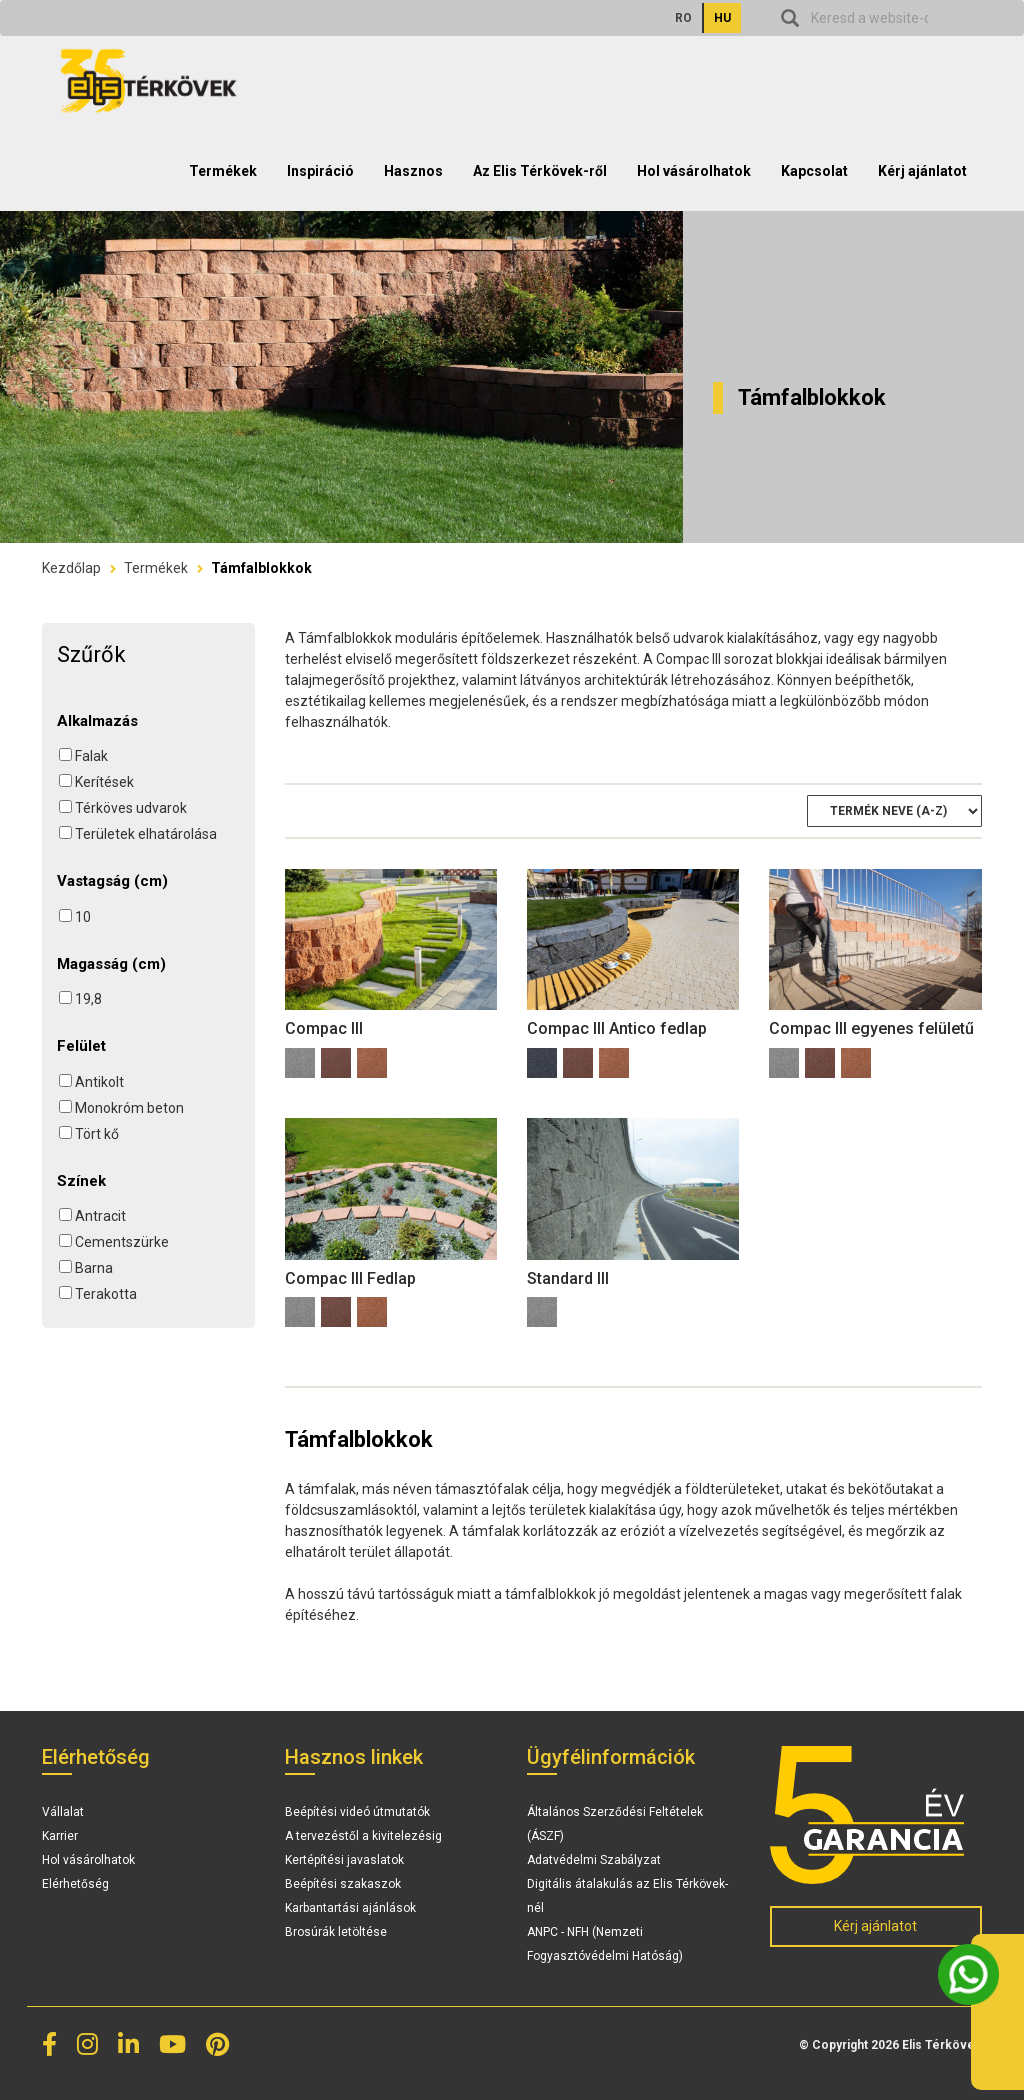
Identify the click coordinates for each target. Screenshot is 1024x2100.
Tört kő (97, 1134)
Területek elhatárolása (146, 834)
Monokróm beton (129, 1108)
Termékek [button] (223, 171)
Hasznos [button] (413, 171)
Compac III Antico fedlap (617, 1028)
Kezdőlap (71, 568)
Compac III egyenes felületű (871, 1028)
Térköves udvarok (131, 808)
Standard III (568, 1278)
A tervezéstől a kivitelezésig (363, 1836)
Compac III (324, 1028)
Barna (94, 1268)
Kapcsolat (814, 171)
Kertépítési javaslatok (344, 1860)
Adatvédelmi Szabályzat (594, 1860)
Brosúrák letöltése (336, 1932)
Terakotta (106, 1294)
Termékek (156, 568)
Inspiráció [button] (320, 171)
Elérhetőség (75, 1884)
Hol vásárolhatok (694, 171)
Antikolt (99, 1082)
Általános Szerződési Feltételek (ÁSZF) (615, 1824)
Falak (91, 756)
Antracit (100, 1216)
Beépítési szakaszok (343, 1884)
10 (83, 917)
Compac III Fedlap (350, 1278)
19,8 (88, 999)
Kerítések (104, 782)
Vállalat (63, 1812)
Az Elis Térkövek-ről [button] (540, 171)
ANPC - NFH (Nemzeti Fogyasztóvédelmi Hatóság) (605, 1944)
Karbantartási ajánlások (350, 1908)
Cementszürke (122, 1242)
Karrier (60, 1836)
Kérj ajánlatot (922, 171)
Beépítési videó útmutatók (357, 1812)
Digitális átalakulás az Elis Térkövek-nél (627, 1896)
